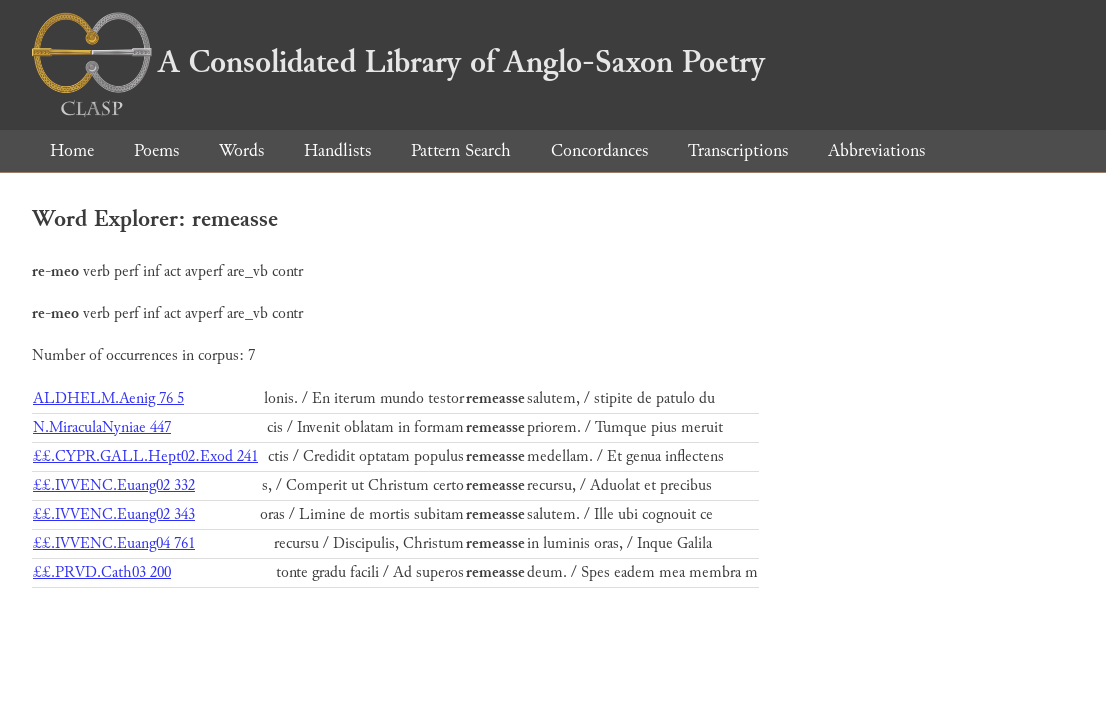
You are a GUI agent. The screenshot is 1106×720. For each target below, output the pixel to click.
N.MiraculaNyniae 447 (102, 427)
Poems (156, 150)
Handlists (337, 150)
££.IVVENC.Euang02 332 (114, 485)
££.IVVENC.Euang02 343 (114, 514)
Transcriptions (738, 150)
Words (241, 150)
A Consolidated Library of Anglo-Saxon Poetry (398, 62)
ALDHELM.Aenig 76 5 (108, 398)
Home (72, 150)
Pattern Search (461, 150)
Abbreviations (876, 150)
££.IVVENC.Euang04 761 (114, 543)
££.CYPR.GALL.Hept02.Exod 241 (145, 456)
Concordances (599, 150)
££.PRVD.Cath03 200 (102, 572)
